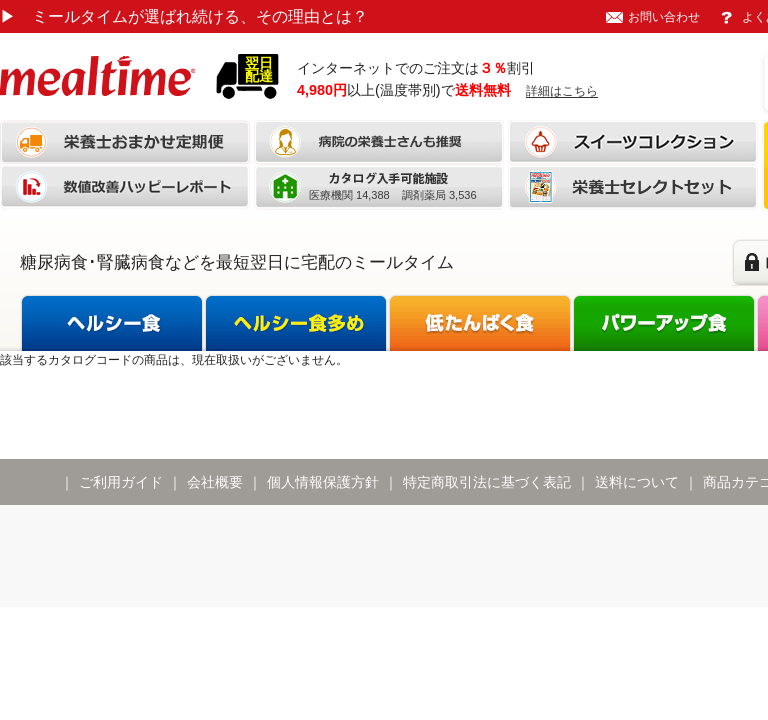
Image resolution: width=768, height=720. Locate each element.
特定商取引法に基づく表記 (487, 482)
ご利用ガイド (121, 482)
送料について (637, 482)
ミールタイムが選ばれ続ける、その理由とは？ (184, 16)
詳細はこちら (562, 91)
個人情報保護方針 (323, 482)
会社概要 (215, 482)
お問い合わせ (664, 17)
